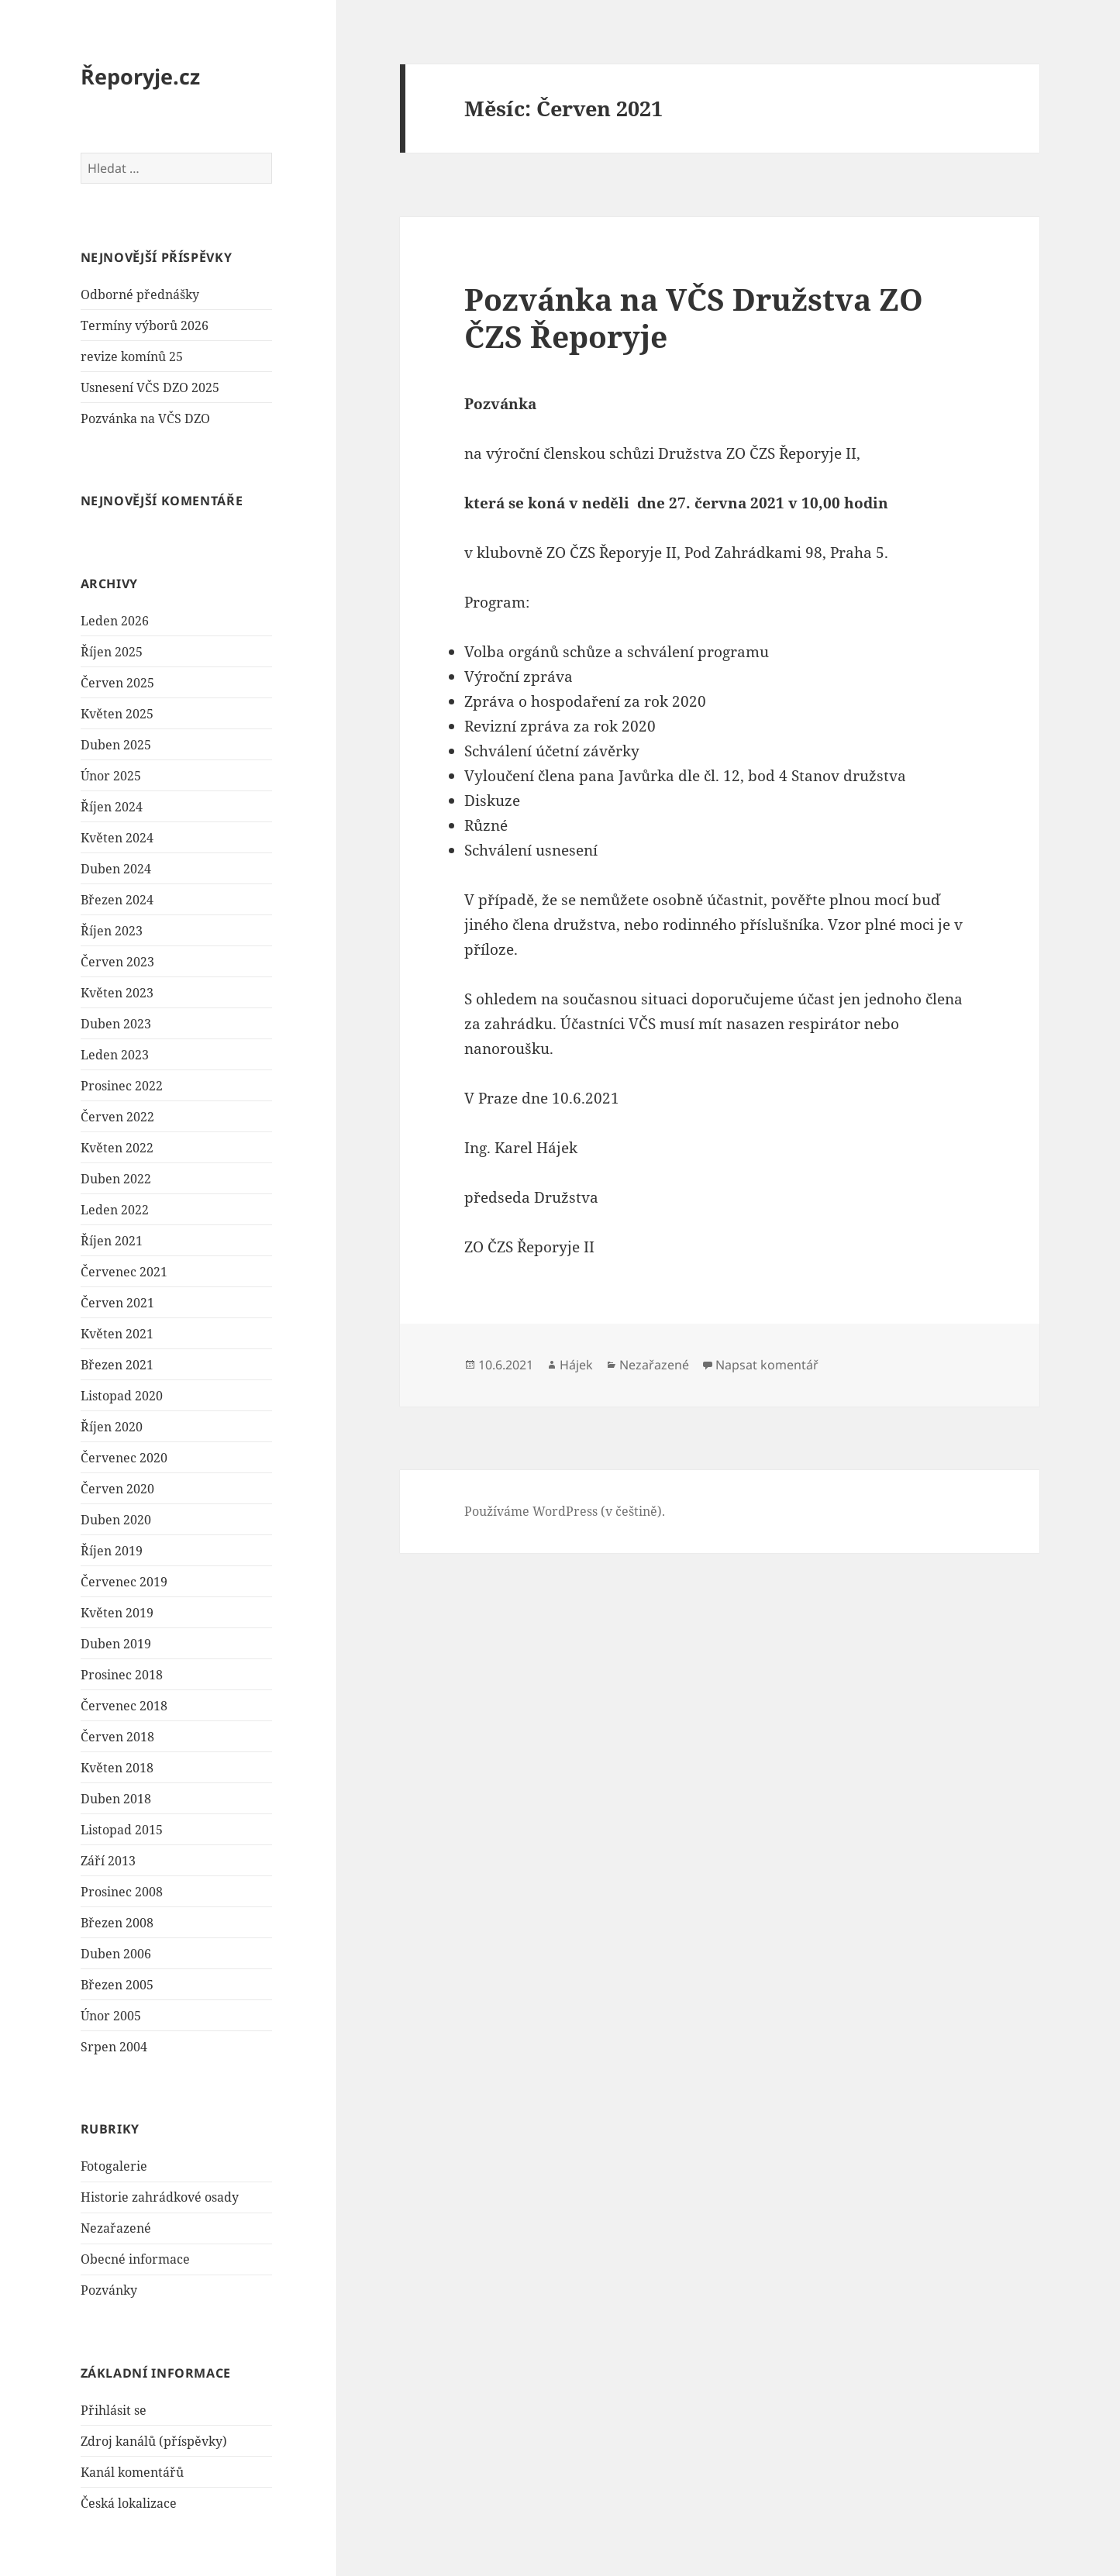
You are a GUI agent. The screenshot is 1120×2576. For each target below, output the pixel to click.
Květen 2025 (117, 713)
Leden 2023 (115, 1054)
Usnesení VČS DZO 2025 (150, 387)
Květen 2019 (117, 1612)
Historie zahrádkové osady (160, 2197)
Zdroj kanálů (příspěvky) (154, 2441)
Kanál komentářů (132, 2472)
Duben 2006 (116, 1953)
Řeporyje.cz (140, 76)
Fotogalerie (114, 2166)
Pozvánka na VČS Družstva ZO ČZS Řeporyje (693, 317)
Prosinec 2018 (122, 1674)
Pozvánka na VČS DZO (145, 418)
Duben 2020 (116, 1519)
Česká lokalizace (129, 2503)
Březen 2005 (117, 1984)
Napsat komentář (766, 1364)
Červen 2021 (117, 1302)
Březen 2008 (117, 1922)
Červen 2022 (117, 1116)
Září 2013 (108, 1860)
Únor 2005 (111, 2015)
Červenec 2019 (124, 1581)
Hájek (576, 1364)
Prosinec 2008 (122, 1891)
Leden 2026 (115, 620)
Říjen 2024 (112, 806)
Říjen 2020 (112, 1426)
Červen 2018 (117, 1736)
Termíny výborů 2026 (144, 325)
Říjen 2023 (112, 930)
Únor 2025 (111, 775)
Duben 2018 (116, 1798)
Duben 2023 (116, 1023)
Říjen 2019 (112, 1550)
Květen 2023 (117, 992)
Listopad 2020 (122, 1395)
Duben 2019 (116, 1643)
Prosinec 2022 (122, 1085)
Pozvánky (109, 2290)
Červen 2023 (117, 961)
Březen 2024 (117, 899)
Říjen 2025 (112, 651)
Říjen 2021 (112, 1240)
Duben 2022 (116, 1178)
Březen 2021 (117, 1364)
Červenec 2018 (124, 1705)
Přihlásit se (113, 2410)
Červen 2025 (117, 682)
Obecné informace (135, 2259)
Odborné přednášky (140, 294)
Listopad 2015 (122, 1829)
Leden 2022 (115, 1209)
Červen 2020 (117, 1488)
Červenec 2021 (124, 1271)
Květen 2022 (117, 1147)
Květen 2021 (117, 1333)
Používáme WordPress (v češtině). (564, 1511)
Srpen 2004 (114, 2046)
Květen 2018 (117, 1767)
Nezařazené (116, 2228)
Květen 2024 (117, 837)
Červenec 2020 (124, 1457)
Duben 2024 (116, 868)
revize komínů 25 (132, 356)
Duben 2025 (116, 744)
